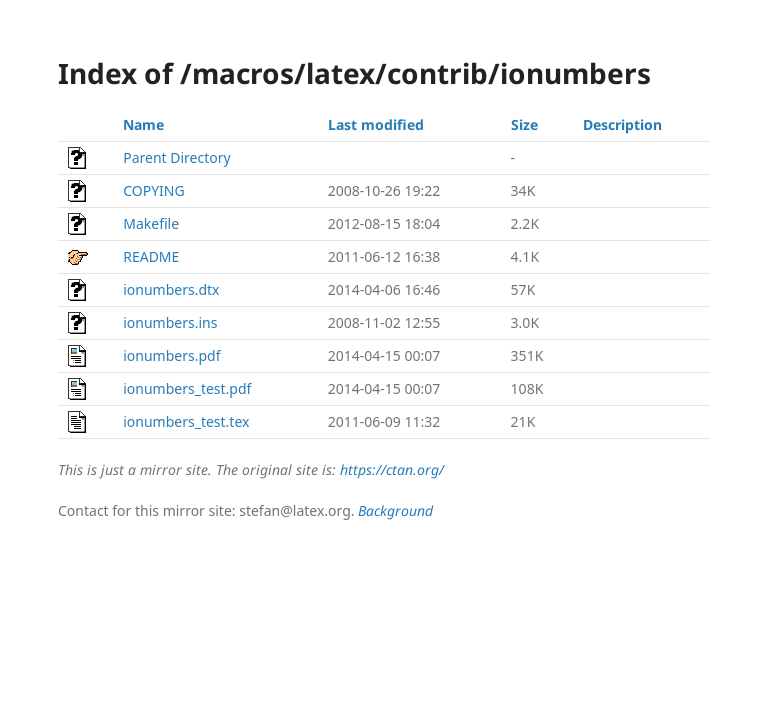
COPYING (153, 190)
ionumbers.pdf (171, 355)
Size (524, 124)
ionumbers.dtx (171, 289)
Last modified (376, 124)
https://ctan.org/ (392, 469)
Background (395, 510)
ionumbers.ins (170, 322)
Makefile (151, 223)
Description (622, 124)
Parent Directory (176, 157)
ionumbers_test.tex (186, 421)
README (151, 256)
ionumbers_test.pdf (187, 388)
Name (143, 124)
